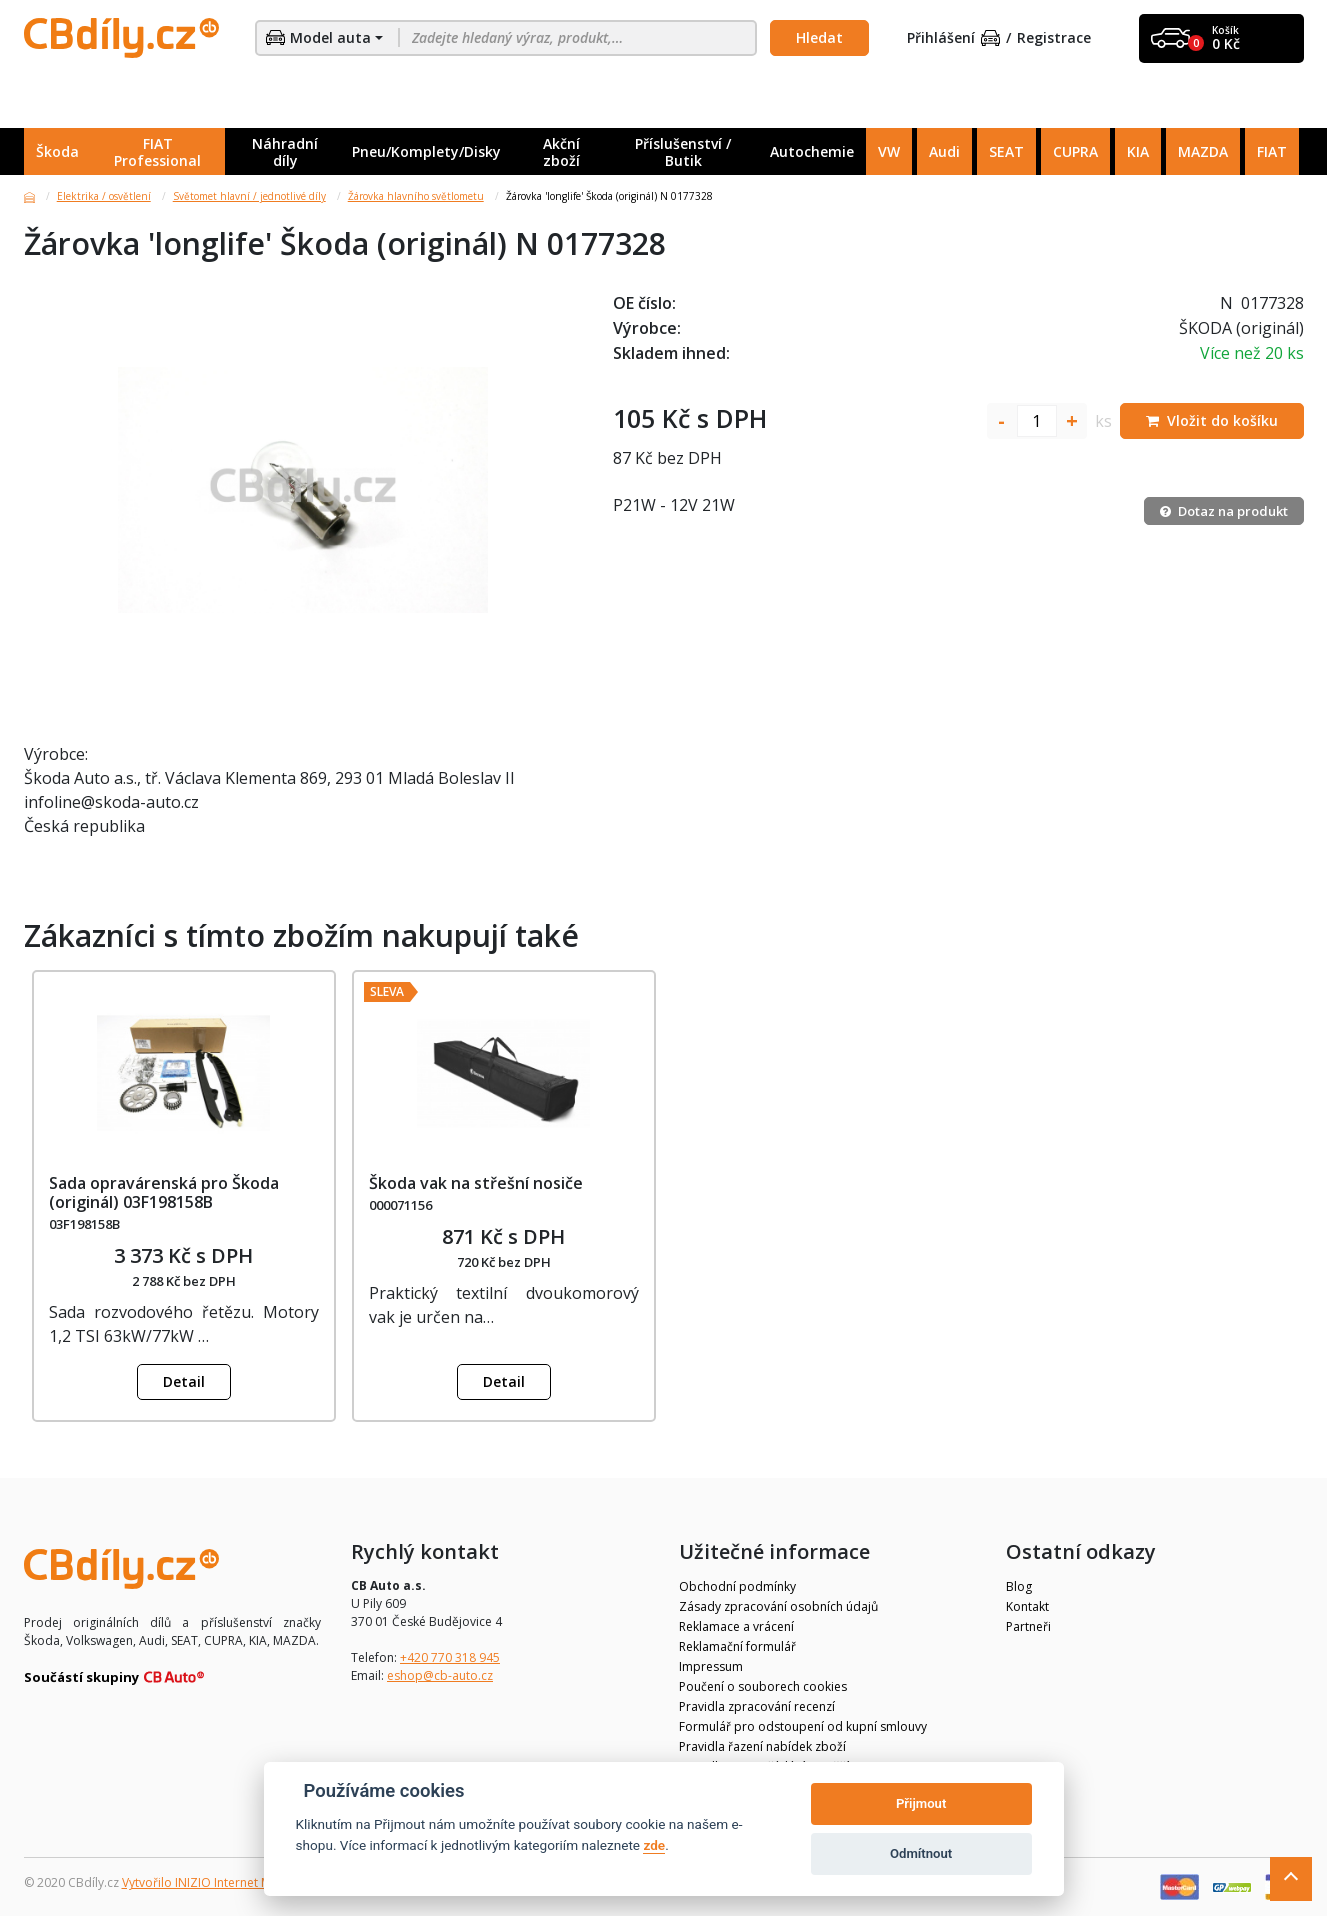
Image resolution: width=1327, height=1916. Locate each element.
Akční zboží (561, 152)
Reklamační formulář (737, 1646)
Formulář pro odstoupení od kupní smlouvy (803, 1726)
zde (654, 1845)
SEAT (1006, 151)
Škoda (57, 151)
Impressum (711, 1666)
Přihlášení (954, 38)
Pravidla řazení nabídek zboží (762, 1746)
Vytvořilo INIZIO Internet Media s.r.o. (224, 1882)
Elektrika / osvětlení (104, 196)
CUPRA (1075, 151)
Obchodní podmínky (737, 1586)
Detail (184, 1381)
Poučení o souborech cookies (763, 1686)
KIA (1138, 151)
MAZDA (1203, 151)
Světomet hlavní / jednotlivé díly (249, 196)
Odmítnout (921, 1853)
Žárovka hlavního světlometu (416, 196)
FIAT (1272, 151)
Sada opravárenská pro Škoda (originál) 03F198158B (164, 1192)
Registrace (1054, 38)
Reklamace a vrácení (736, 1626)
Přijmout (921, 1803)
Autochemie (812, 151)
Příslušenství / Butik (683, 152)
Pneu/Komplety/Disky (426, 151)
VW (889, 151)
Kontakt (1027, 1606)
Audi (944, 151)
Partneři (1028, 1626)
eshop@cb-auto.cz (440, 1675)
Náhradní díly (285, 152)
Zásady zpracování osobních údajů (778, 1606)
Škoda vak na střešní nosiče (476, 1183)
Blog (1019, 1586)
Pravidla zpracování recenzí (757, 1706)
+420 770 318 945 (450, 1657)
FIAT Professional (157, 152)
